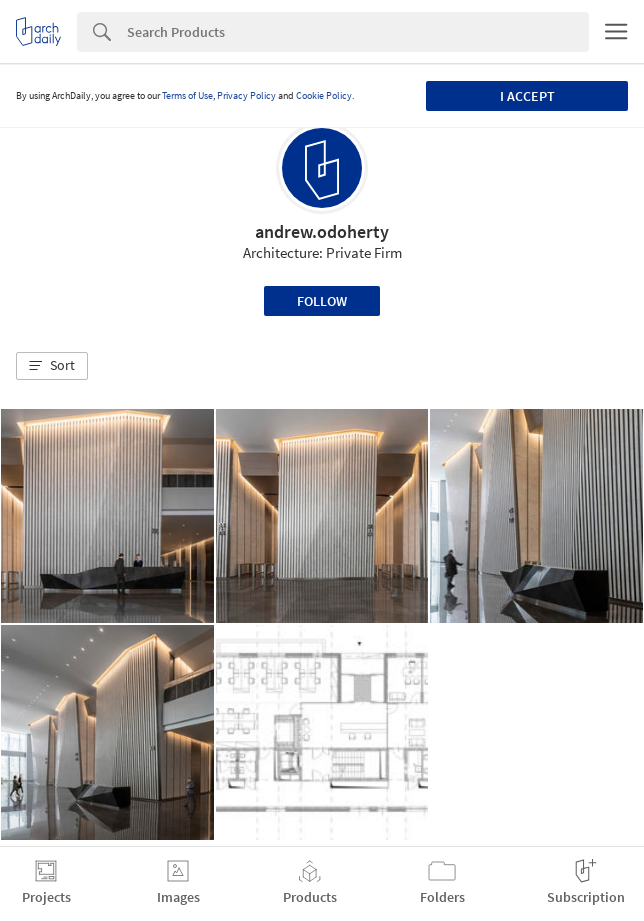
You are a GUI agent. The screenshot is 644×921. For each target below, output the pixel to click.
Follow (322, 301)
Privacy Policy (246, 95)
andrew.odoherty (322, 231)
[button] (52, 366)
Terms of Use (187, 95)
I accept (527, 96)
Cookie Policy (324, 95)
